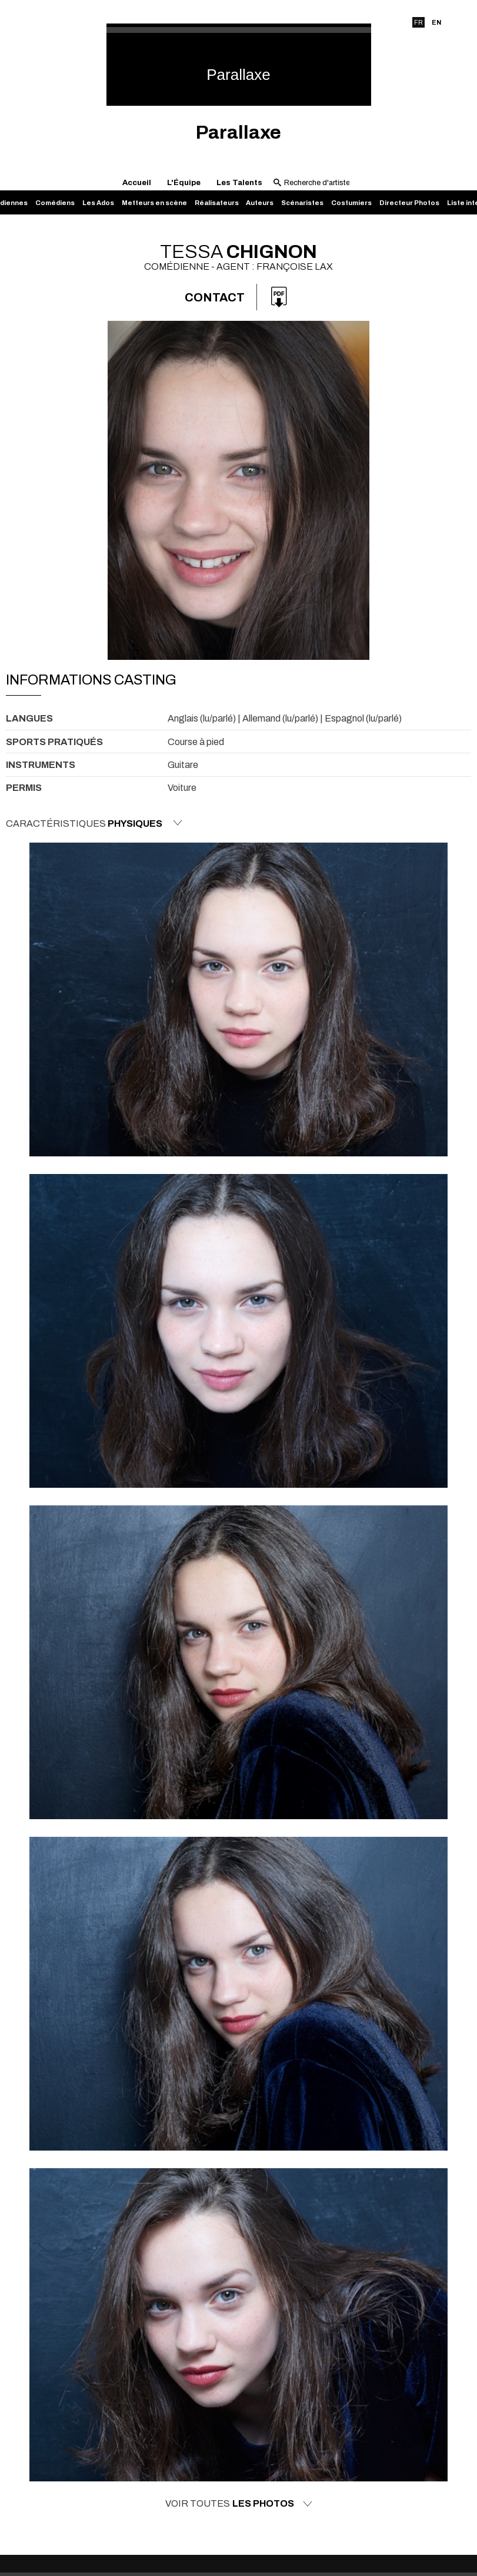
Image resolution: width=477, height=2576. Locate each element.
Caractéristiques (94, 823)
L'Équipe (184, 183)
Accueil (136, 183)
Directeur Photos (409, 202)
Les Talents (239, 183)
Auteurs (259, 202)
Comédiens (55, 202)
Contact (215, 297)
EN (436, 22)
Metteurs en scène (154, 202)
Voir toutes (238, 2503)
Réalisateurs (217, 202)
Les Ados (98, 202)
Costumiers (351, 202)
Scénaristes (302, 202)
